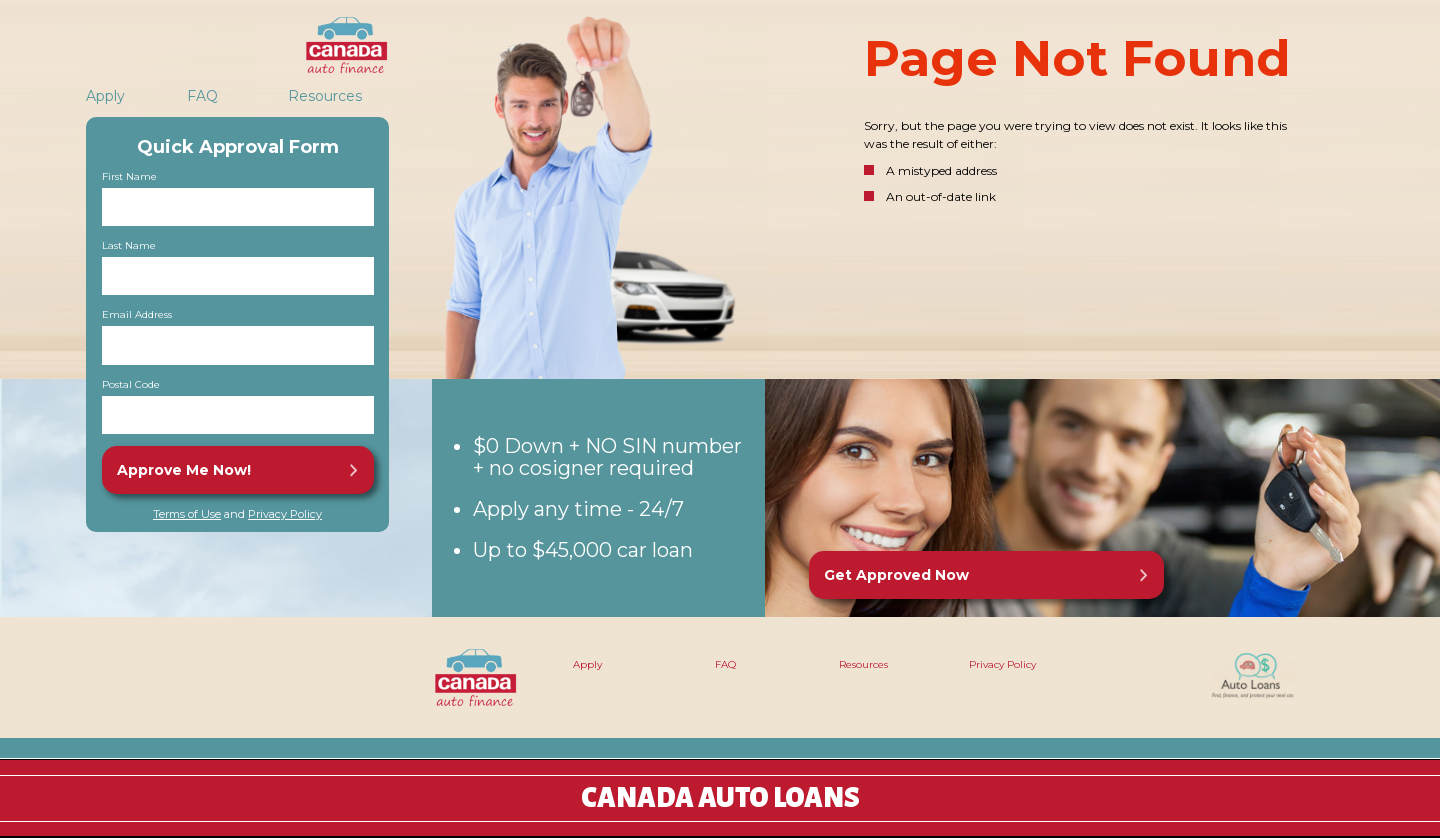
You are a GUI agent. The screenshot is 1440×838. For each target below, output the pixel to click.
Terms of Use (187, 514)
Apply (105, 96)
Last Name (129, 246)
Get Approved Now (896, 575)
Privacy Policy (285, 514)
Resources (325, 96)
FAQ (202, 96)
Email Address (137, 315)
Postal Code (131, 385)
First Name (129, 177)
